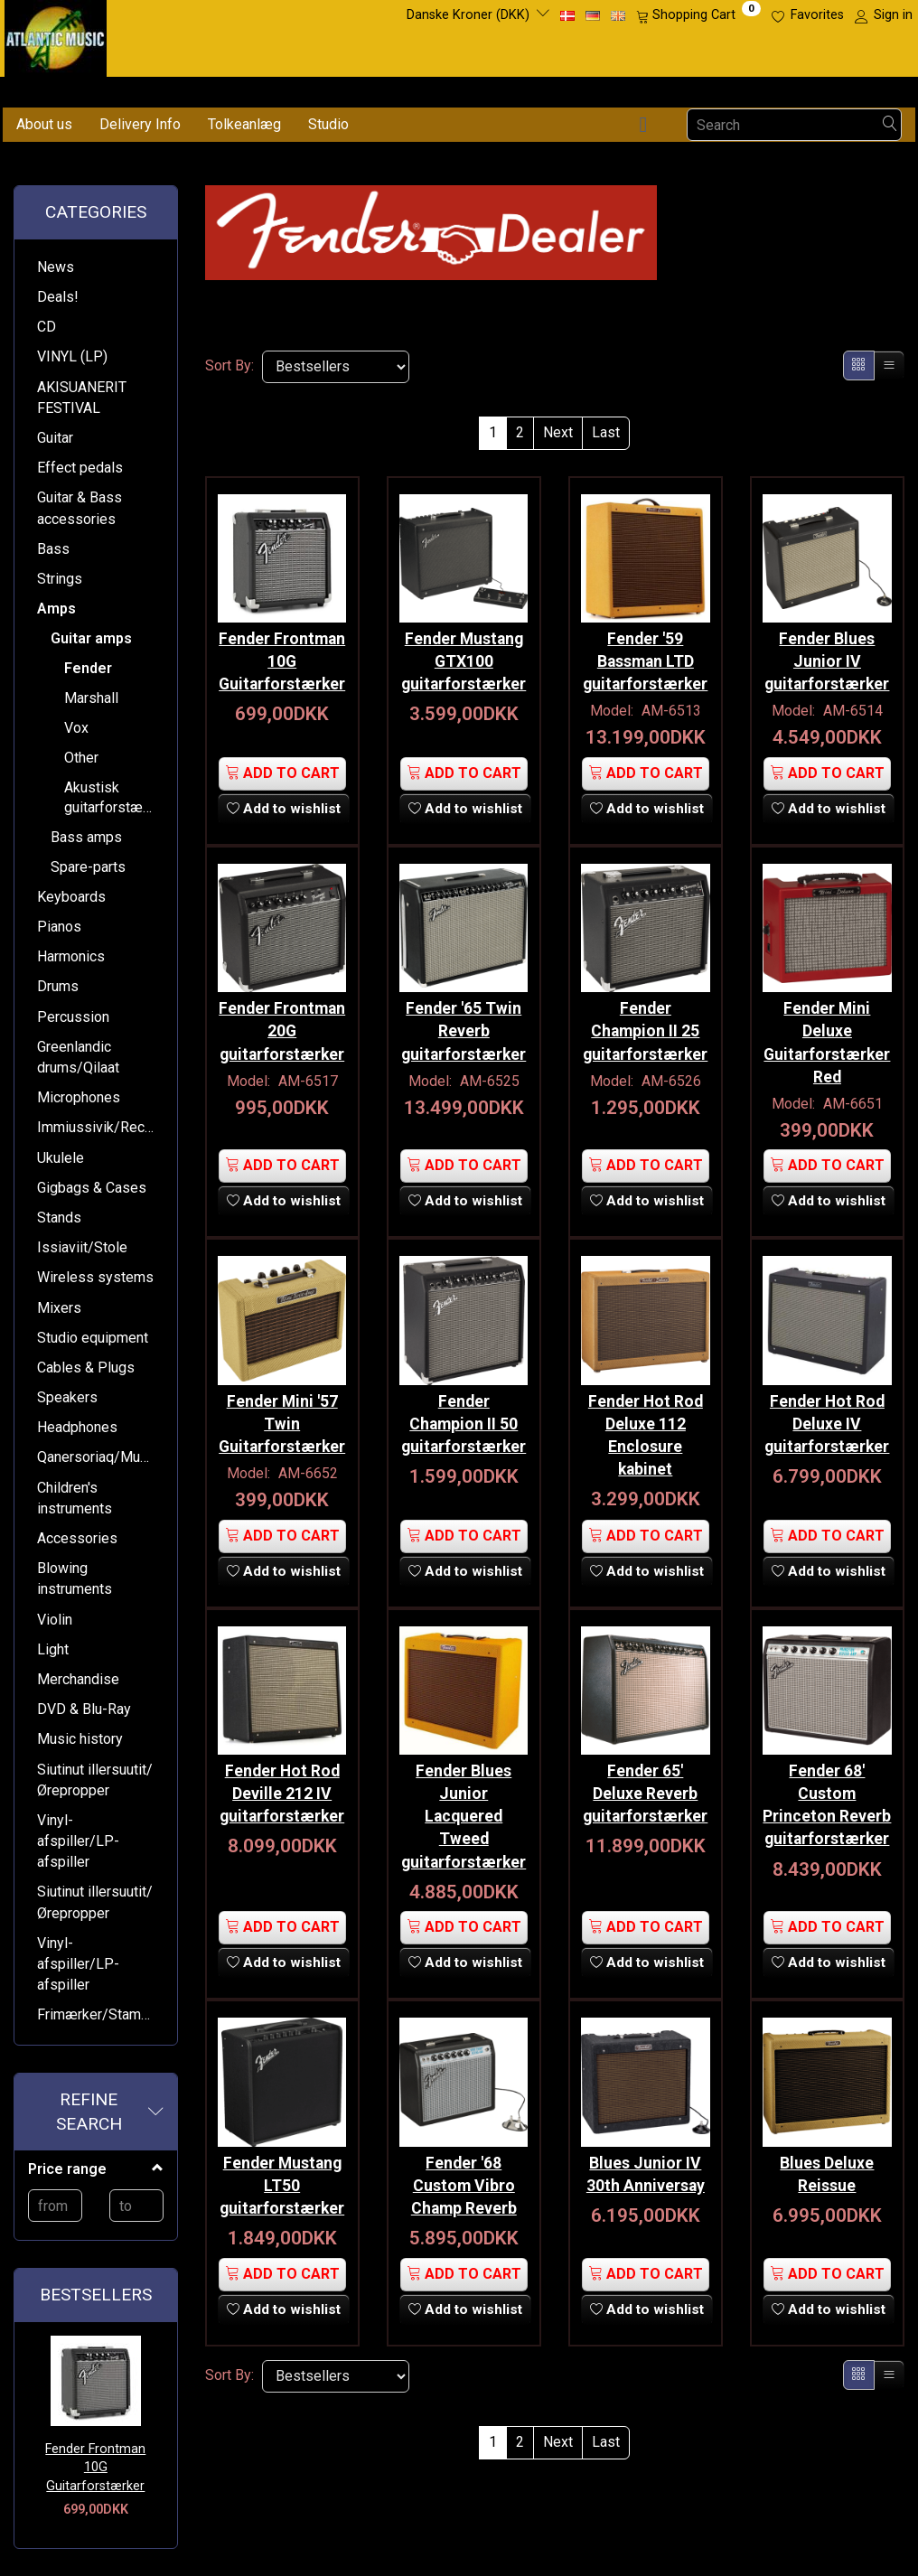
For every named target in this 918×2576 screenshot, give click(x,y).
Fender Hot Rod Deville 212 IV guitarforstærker (282, 1773)
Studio (328, 124)
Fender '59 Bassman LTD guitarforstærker (646, 656)
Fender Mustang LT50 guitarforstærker (282, 2160)
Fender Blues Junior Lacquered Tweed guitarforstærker (464, 1796)
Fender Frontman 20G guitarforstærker (282, 1021)
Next (558, 432)
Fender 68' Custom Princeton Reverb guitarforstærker (827, 1796)
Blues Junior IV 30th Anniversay (645, 2149)
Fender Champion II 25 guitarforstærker (646, 1021)
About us (44, 124)
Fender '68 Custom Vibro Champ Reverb (464, 2160)
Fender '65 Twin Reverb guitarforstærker (464, 1021)
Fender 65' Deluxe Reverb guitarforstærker (646, 1773)
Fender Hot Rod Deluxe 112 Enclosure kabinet (645, 1420)
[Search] (890, 125)
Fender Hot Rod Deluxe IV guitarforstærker (827, 1408)
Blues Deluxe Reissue (827, 2149)
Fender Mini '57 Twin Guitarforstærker (282, 1408)
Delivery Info (140, 124)
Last (606, 432)
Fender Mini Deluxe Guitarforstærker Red (827, 1032)
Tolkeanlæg (244, 124)
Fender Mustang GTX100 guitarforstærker (464, 656)
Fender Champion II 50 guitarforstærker (464, 1408)
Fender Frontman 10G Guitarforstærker (95, 2467)
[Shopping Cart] (698, 15)
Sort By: (229, 365)
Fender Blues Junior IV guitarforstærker (827, 656)
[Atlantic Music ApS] (56, 35)
